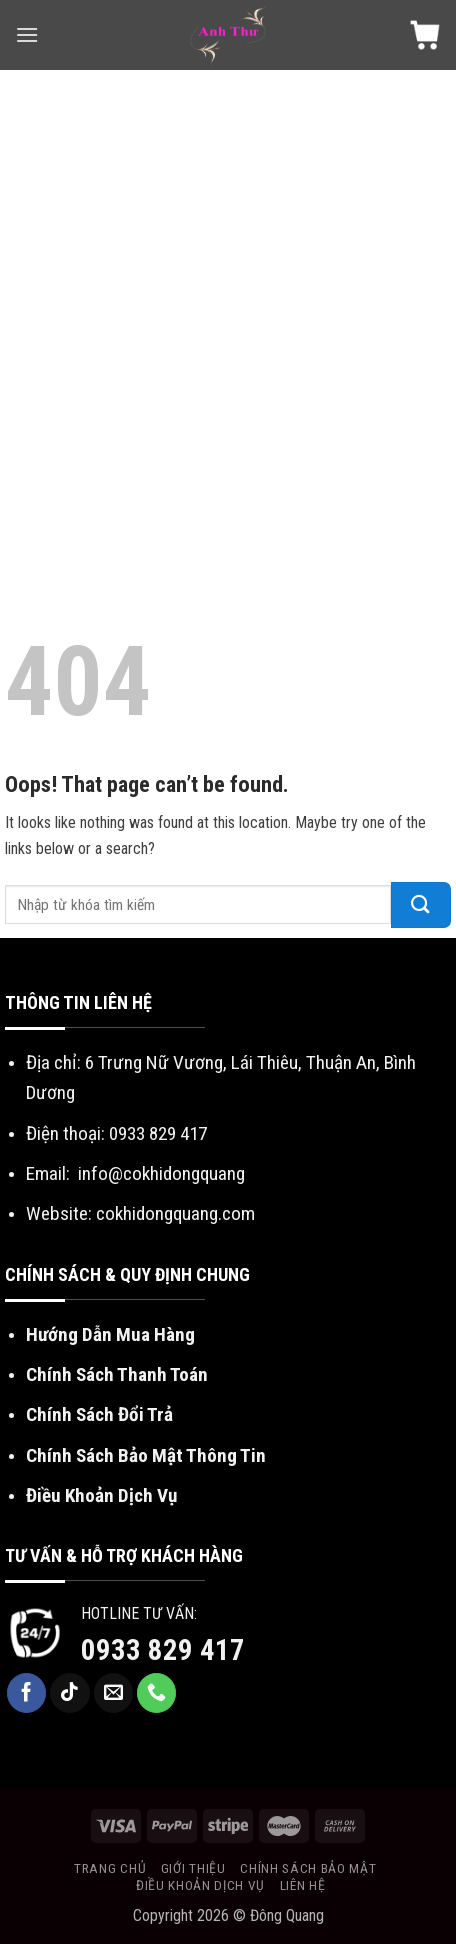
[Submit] (421, 905)
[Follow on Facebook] (27, 1693)
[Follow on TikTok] (70, 1693)
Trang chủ (110, 1868)
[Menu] (27, 34)
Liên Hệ (303, 1885)
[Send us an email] (114, 1693)
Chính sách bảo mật (308, 1868)
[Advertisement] (228, 308)
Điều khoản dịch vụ (200, 1885)
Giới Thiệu (193, 1868)
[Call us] (157, 1693)
